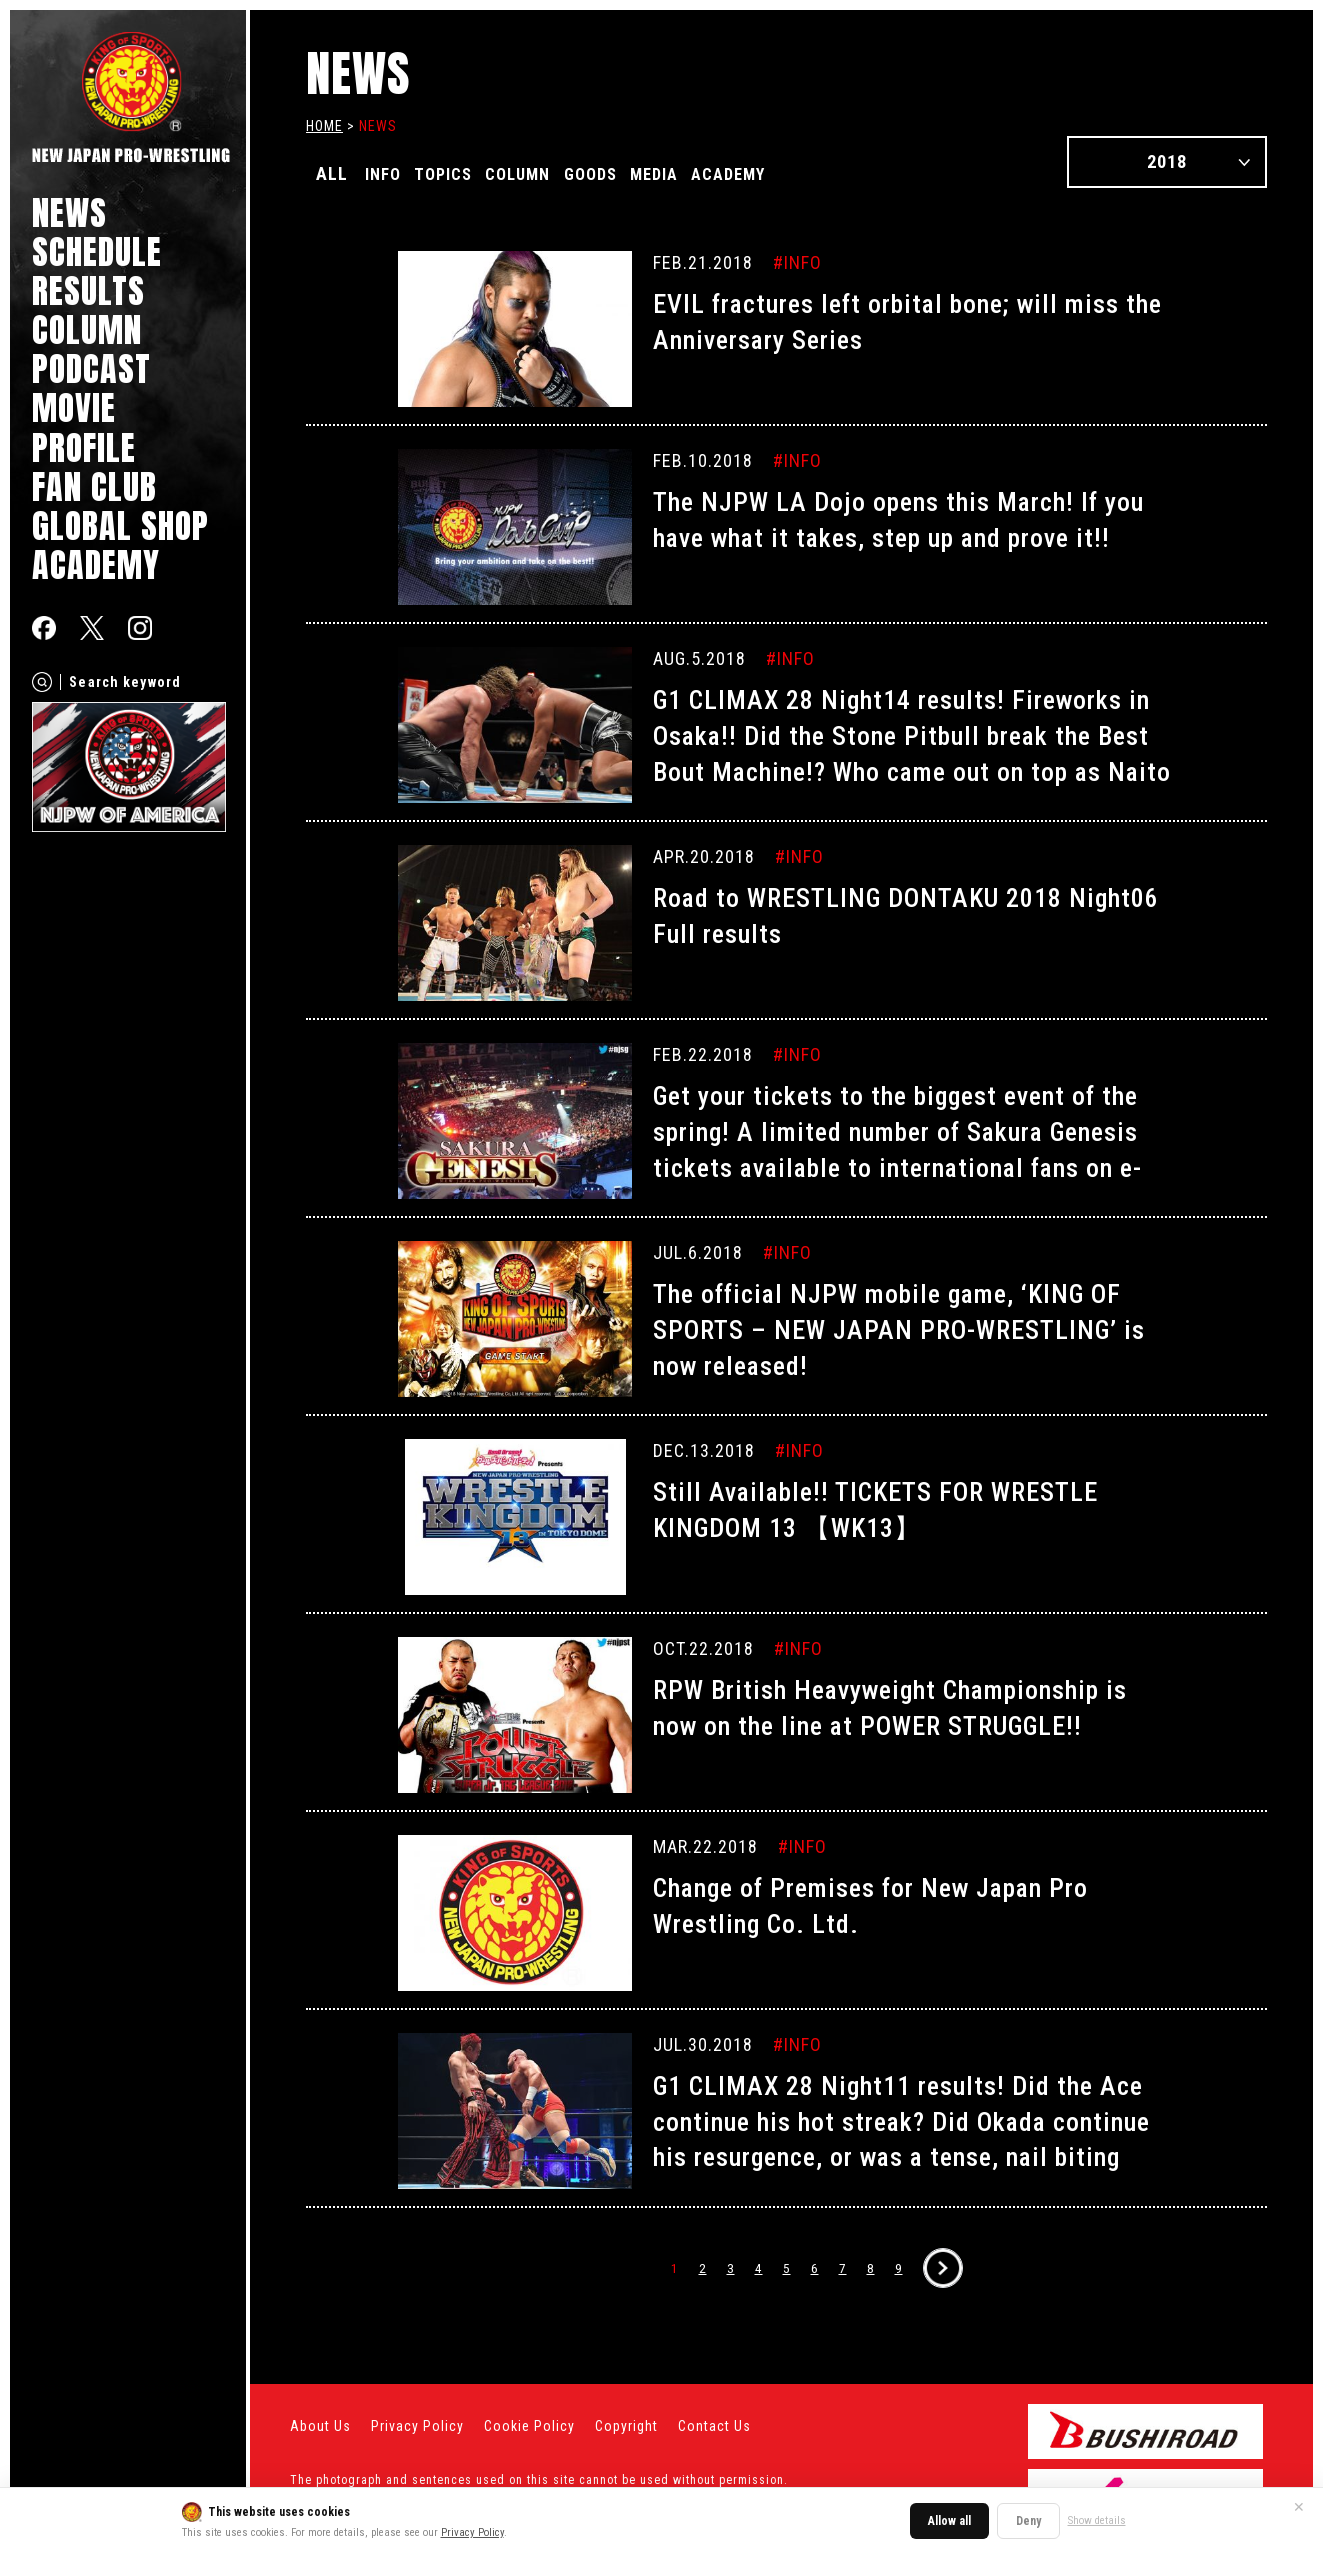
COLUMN (87, 329)
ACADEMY (96, 564)
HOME (324, 126)
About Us (320, 2426)
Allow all (949, 2521)
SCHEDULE (97, 251)
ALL (332, 173)
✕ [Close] (1299, 2507)
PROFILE (84, 447)
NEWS (69, 212)
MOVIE (74, 407)
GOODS (632, 173)
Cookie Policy (529, 2426)
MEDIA (708, 173)
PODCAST (91, 368)
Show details (1097, 2520)
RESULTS (88, 290)
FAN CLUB (94, 486)
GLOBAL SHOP (120, 525)
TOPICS (459, 173)
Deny (1028, 2521)
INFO (388, 173)
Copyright (626, 2426)
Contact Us (714, 2426)
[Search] (42, 682)
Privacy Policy (472, 2532)
